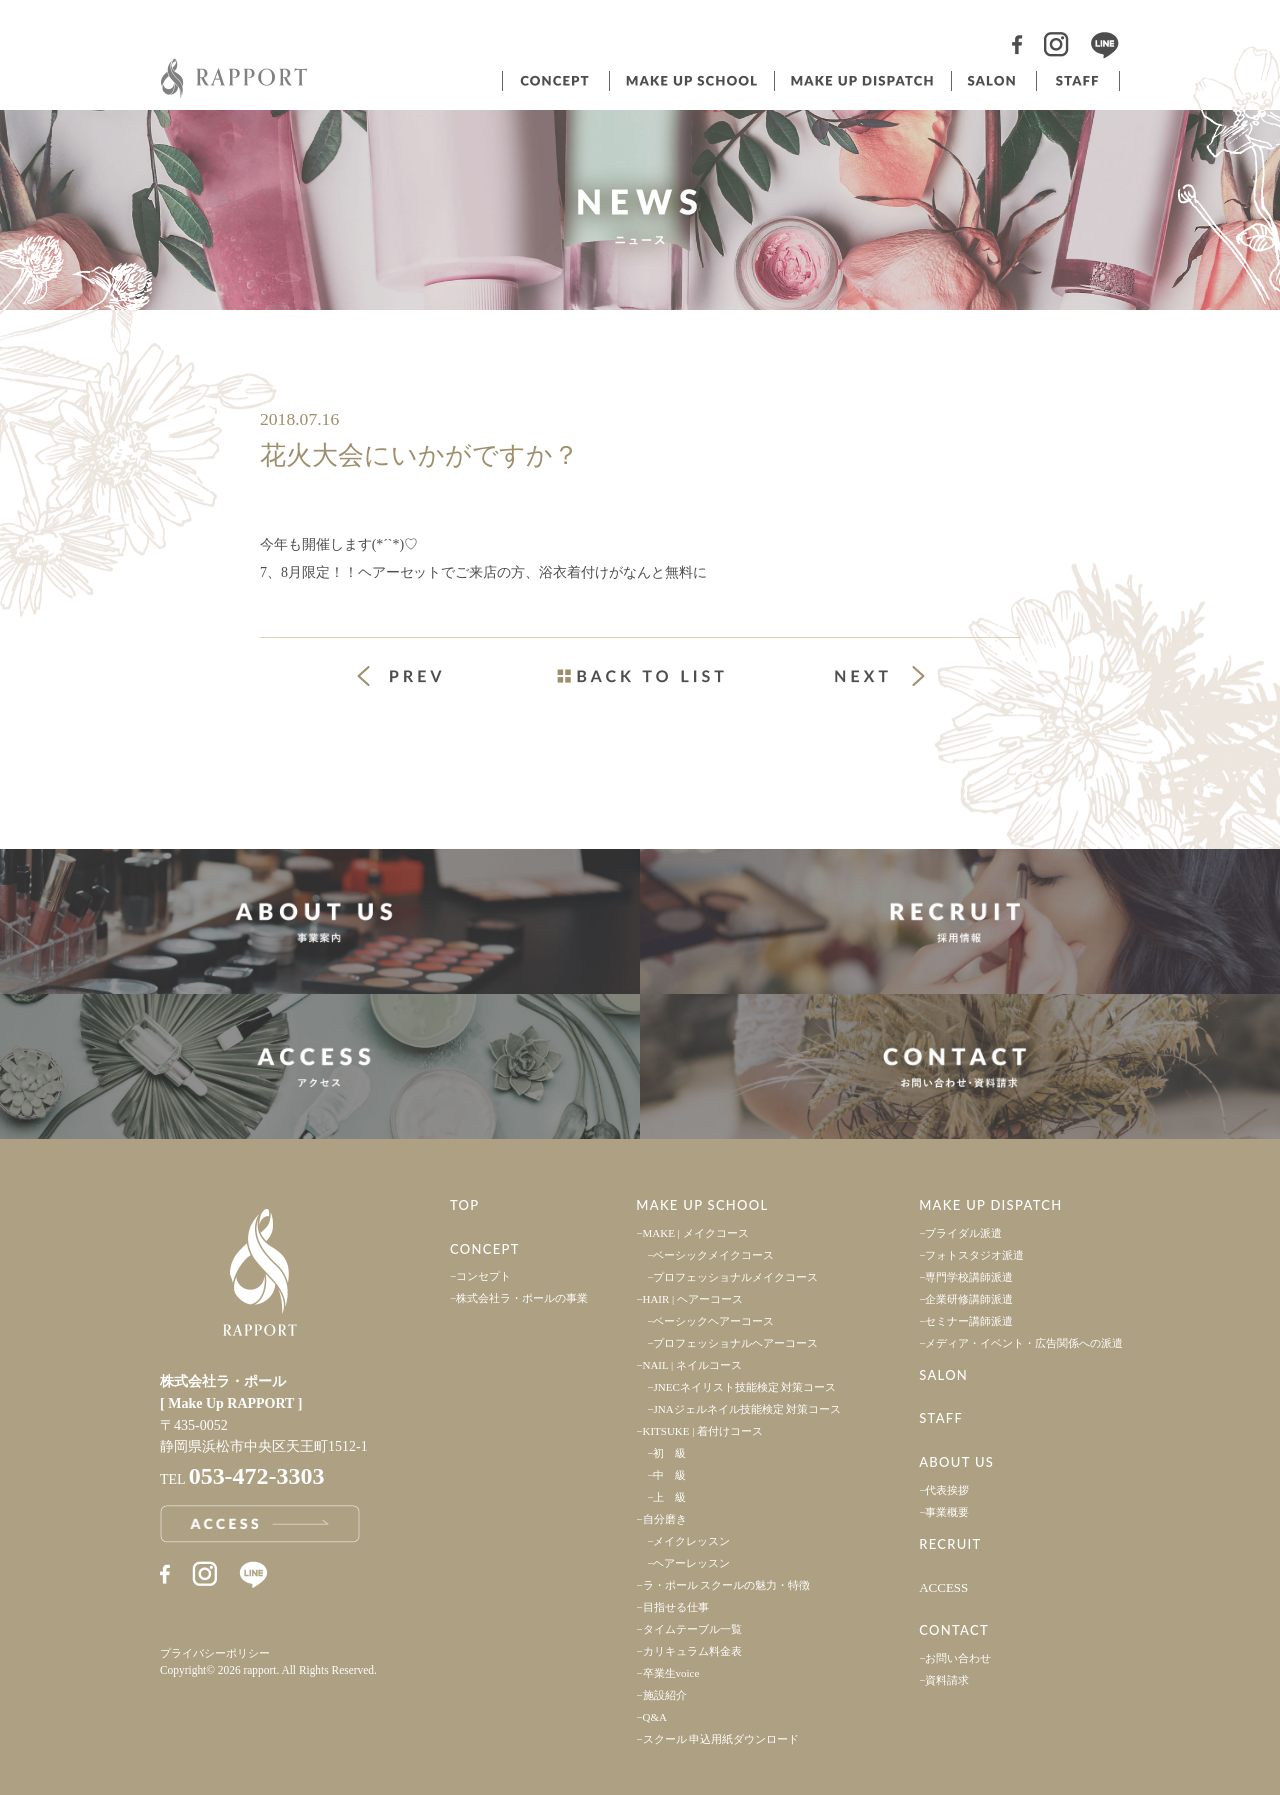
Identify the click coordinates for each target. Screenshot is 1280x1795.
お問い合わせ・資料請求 (960, 1066)
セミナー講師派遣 (969, 1321)
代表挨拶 (947, 1490)
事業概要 (947, 1512)
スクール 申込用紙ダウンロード (721, 1739)
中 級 (669, 1475)
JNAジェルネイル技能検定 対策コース (747, 1409)
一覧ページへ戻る (640, 676)
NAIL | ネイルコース (693, 1365)
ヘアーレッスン (691, 1563)
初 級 (669, 1453)
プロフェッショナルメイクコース (735, 1277)
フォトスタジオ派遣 (974, 1255)
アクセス (320, 1066)
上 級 (669, 1497)
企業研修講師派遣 (969, 1299)
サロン (992, 81)
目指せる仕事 (676, 1607)
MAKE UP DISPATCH (990, 1205)
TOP (465, 1205)
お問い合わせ (958, 1658)
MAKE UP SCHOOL (702, 1205)
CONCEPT (485, 1249)
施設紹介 (665, 1695)
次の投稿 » (880, 676)
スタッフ (1078, 81)
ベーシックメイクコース (713, 1255)
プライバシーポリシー (215, 1653)
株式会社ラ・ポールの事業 (522, 1298)
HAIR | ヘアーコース (693, 1299)
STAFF (941, 1418)
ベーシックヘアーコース (713, 1321)
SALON (943, 1375)
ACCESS (943, 1587)
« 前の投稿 (418, 678)
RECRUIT (950, 1544)
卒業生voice (671, 1673)
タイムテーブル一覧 (692, 1629)
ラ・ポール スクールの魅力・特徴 (727, 1585)
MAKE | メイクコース (696, 1233)
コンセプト (554, 81)
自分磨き (665, 1519)
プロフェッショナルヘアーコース (735, 1343)
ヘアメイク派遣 (861, 81)
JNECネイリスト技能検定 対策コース (744, 1387)
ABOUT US (956, 1462)
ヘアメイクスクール (690, 81)
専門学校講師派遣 (969, 1277)
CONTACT (954, 1630)
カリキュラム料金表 (692, 1651)
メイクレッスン (691, 1541)
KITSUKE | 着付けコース (703, 1431)
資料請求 (947, 1680)
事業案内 (320, 921)
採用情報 (960, 921)
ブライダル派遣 (963, 1233)
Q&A (655, 1717)
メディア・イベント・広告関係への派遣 (1024, 1343)
